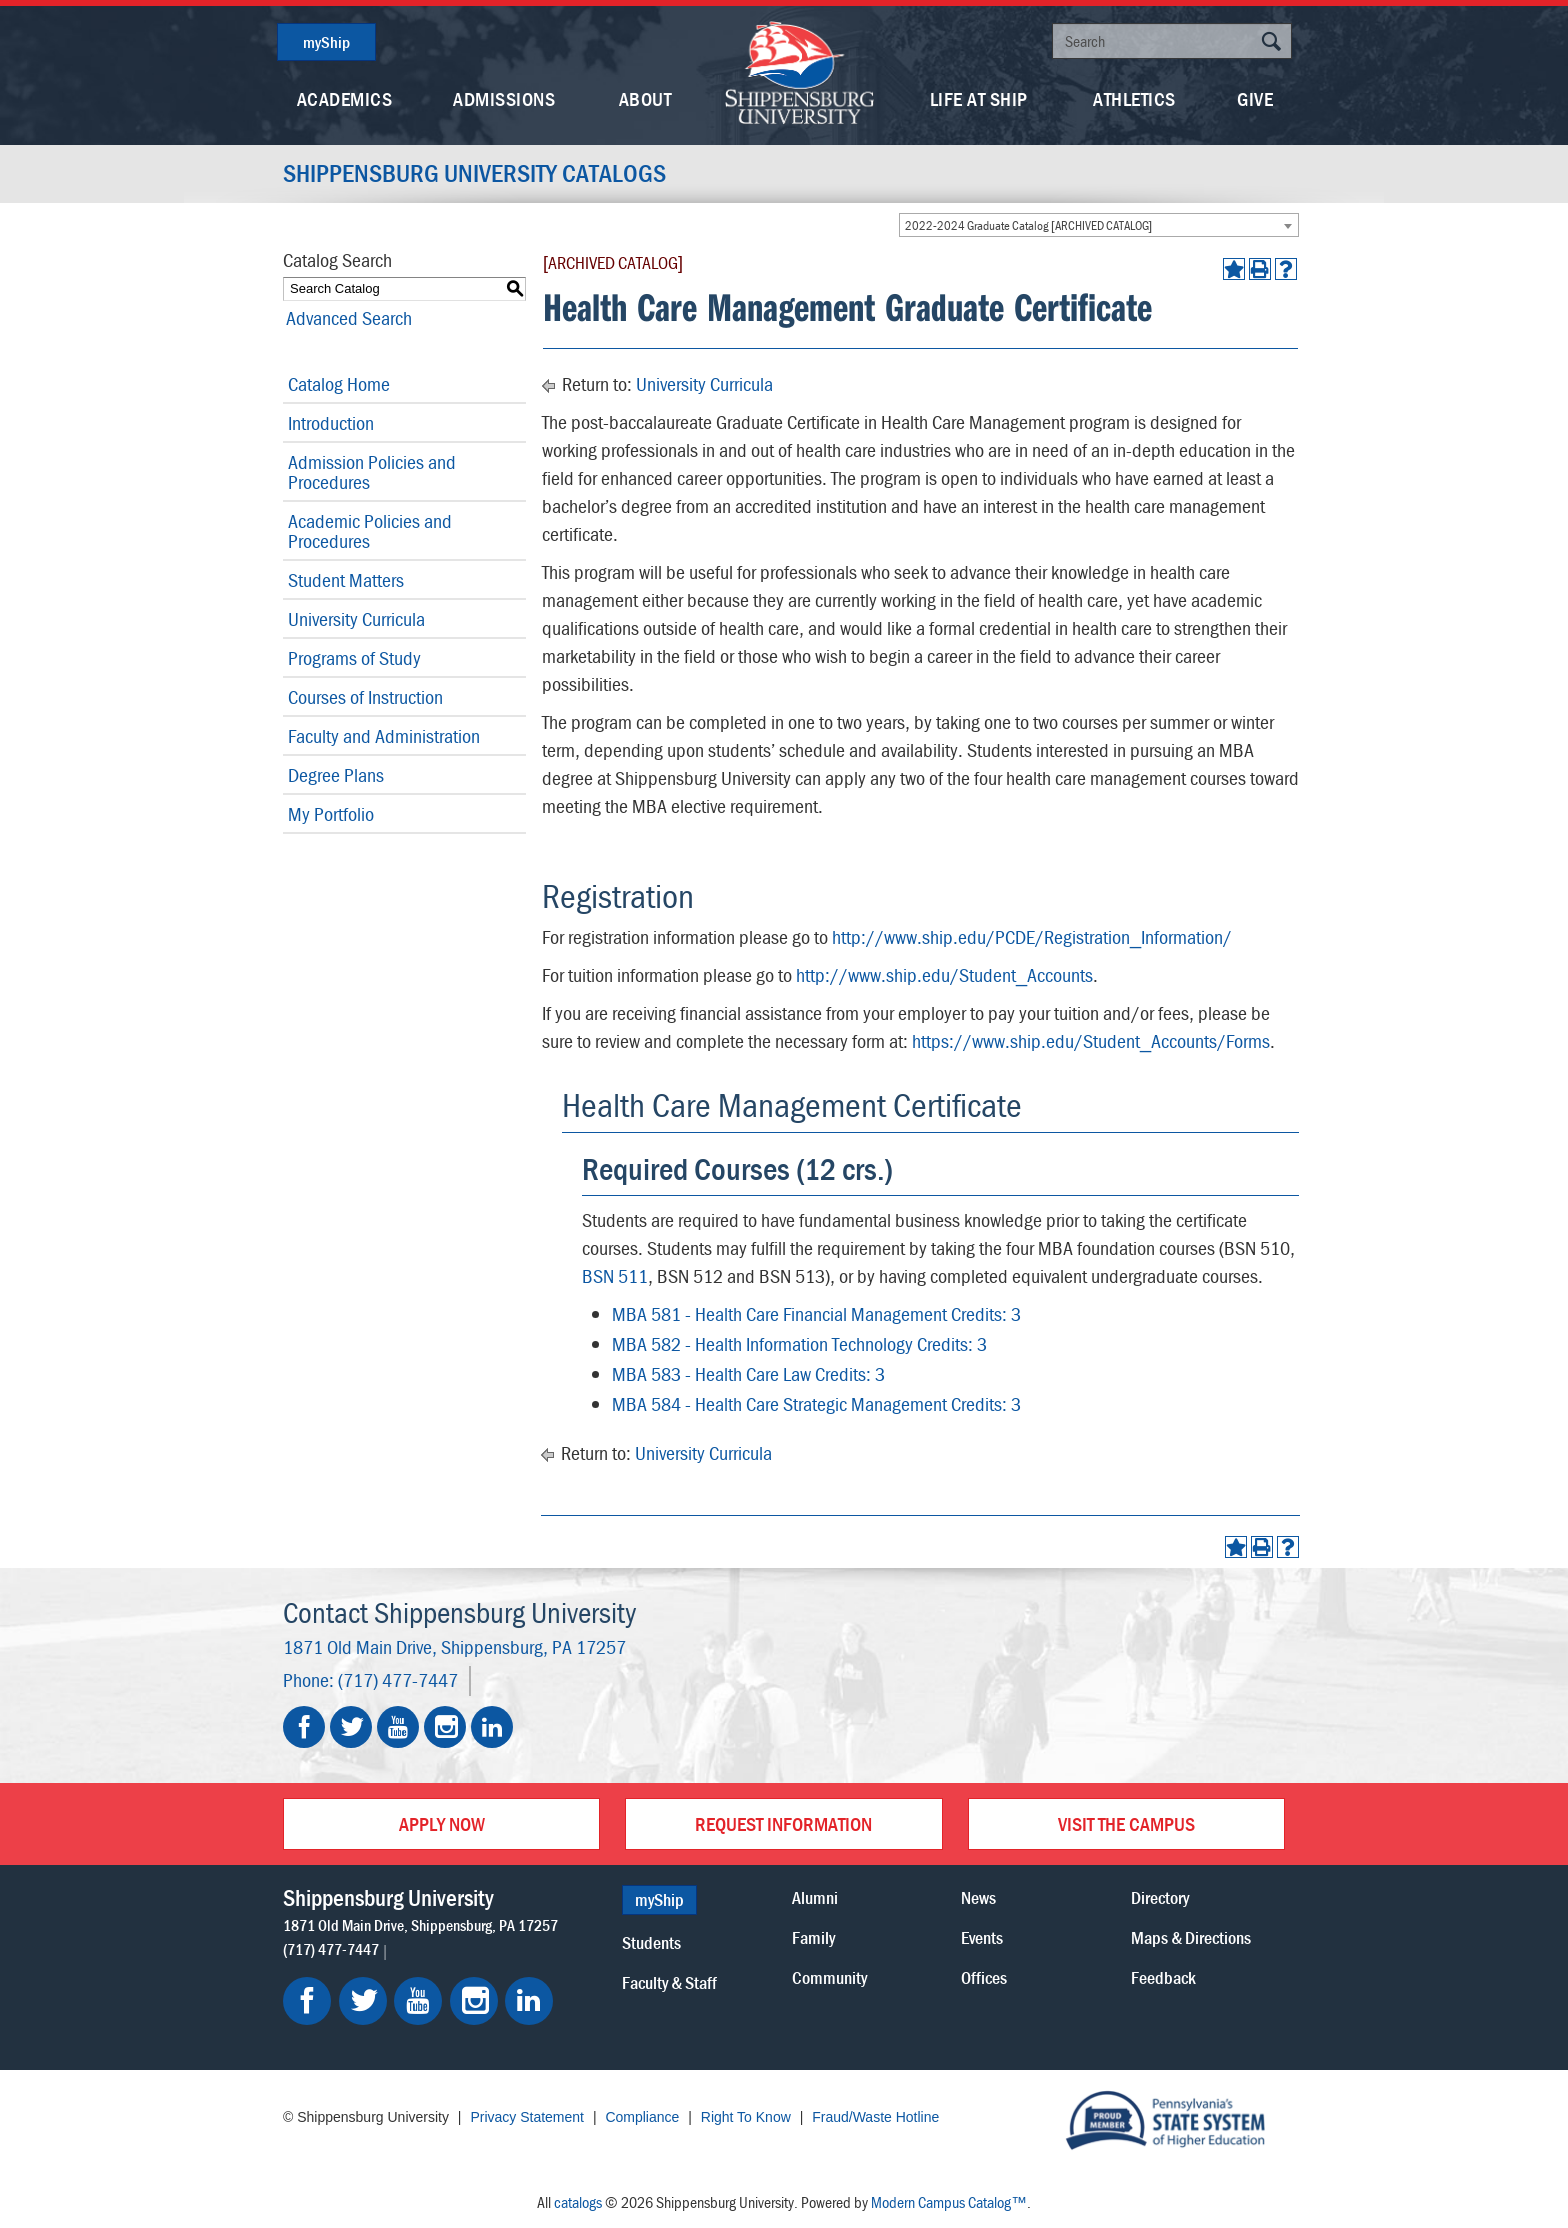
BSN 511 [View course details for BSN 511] (615, 1275)
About (645, 98)
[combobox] (1099, 225)
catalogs (578, 2202)
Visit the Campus (1126, 1823)
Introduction (331, 422)
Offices (984, 1977)
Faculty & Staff (669, 1982)
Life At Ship (979, 98)
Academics (345, 98)
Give (1255, 98)
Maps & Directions (1191, 1937)
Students (651, 1942)
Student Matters (346, 579)
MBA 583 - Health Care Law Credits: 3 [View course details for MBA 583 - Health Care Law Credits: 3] (748, 1373)
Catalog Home (339, 383)
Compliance (642, 2117)
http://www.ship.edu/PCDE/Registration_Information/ (1032, 936)
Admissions (504, 98)
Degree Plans (336, 774)
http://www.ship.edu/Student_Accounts (944, 974)
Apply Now (442, 1823)
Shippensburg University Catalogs (478, 174)
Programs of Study (354, 657)
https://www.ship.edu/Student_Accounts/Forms (1091, 1040)
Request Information (783, 1823)
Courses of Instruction (365, 696)
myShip (326, 42)
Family (813, 1937)
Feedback (1163, 1977)
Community (829, 1977)
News (978, 1897)
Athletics (1134, 98)
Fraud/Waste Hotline (875, 2117)
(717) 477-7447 (398, 1679)
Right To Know (746, 2117)
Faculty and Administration (384, 735)
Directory (1160, 1897)
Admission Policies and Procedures (372, 471)
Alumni (815, 1897)
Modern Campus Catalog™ (949, 2202)
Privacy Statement (527, 2117)
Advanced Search (346, 317)
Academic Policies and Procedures (370, 530)
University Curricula (356, 618)
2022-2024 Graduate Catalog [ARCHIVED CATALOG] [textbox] (1028, 225)
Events (982, 1937)
